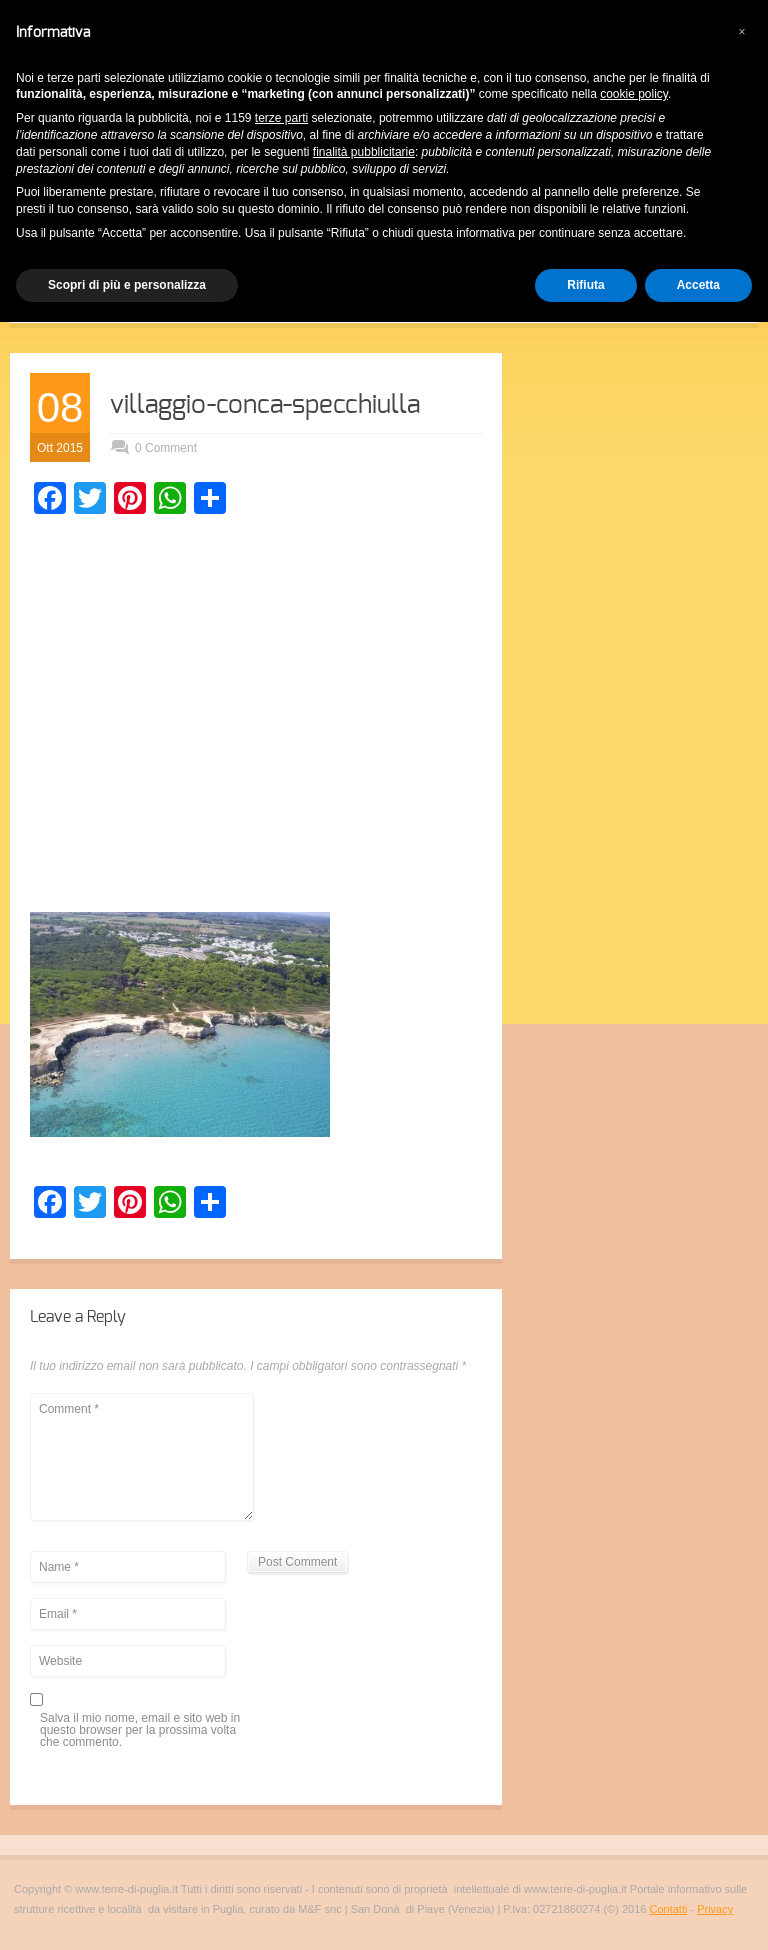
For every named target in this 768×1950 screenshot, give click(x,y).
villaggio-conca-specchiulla (265, 405)
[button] (742, 32)
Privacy (715, 1909)
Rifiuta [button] (585, 285)
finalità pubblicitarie (364, 152)
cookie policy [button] (634, 94)
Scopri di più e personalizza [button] (127, 285)
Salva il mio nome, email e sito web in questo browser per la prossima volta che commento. (140, 1730)
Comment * (142, 1457)
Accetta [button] (698, 285)
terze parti (281, 118)
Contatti (668, 1909)
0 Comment (166, 448)
